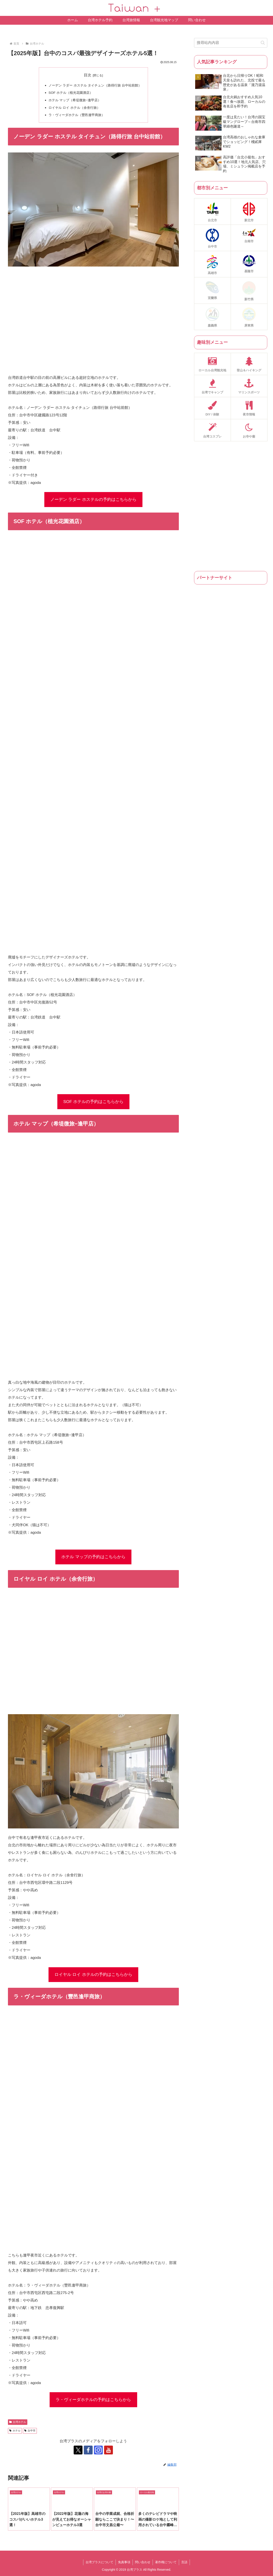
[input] (230, 43)
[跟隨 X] (78, 2450)
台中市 (30, 2430)
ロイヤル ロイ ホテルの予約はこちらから (93, 1974)
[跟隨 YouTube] (108, 2450)
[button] (263, 42)
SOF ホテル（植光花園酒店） (71, 92)
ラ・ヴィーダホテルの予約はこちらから (93, 2399)
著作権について (166, 2562)
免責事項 (124, 2562)
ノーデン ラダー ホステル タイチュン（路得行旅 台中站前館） (95, 85)
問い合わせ (142, 2562)
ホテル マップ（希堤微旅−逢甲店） (75, 100)
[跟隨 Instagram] (98, 2450)
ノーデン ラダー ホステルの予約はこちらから (93, 499)
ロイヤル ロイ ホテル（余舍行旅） (74, 107)
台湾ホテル (17, 2422)
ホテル (15, 2430)
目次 (87, 75)
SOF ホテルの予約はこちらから (93, 1101)
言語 (184, 2562)
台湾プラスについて (99, 2562)
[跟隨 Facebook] (88, 2450)
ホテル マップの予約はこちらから (93, 1556)
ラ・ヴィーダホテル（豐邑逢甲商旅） (77, 115)
